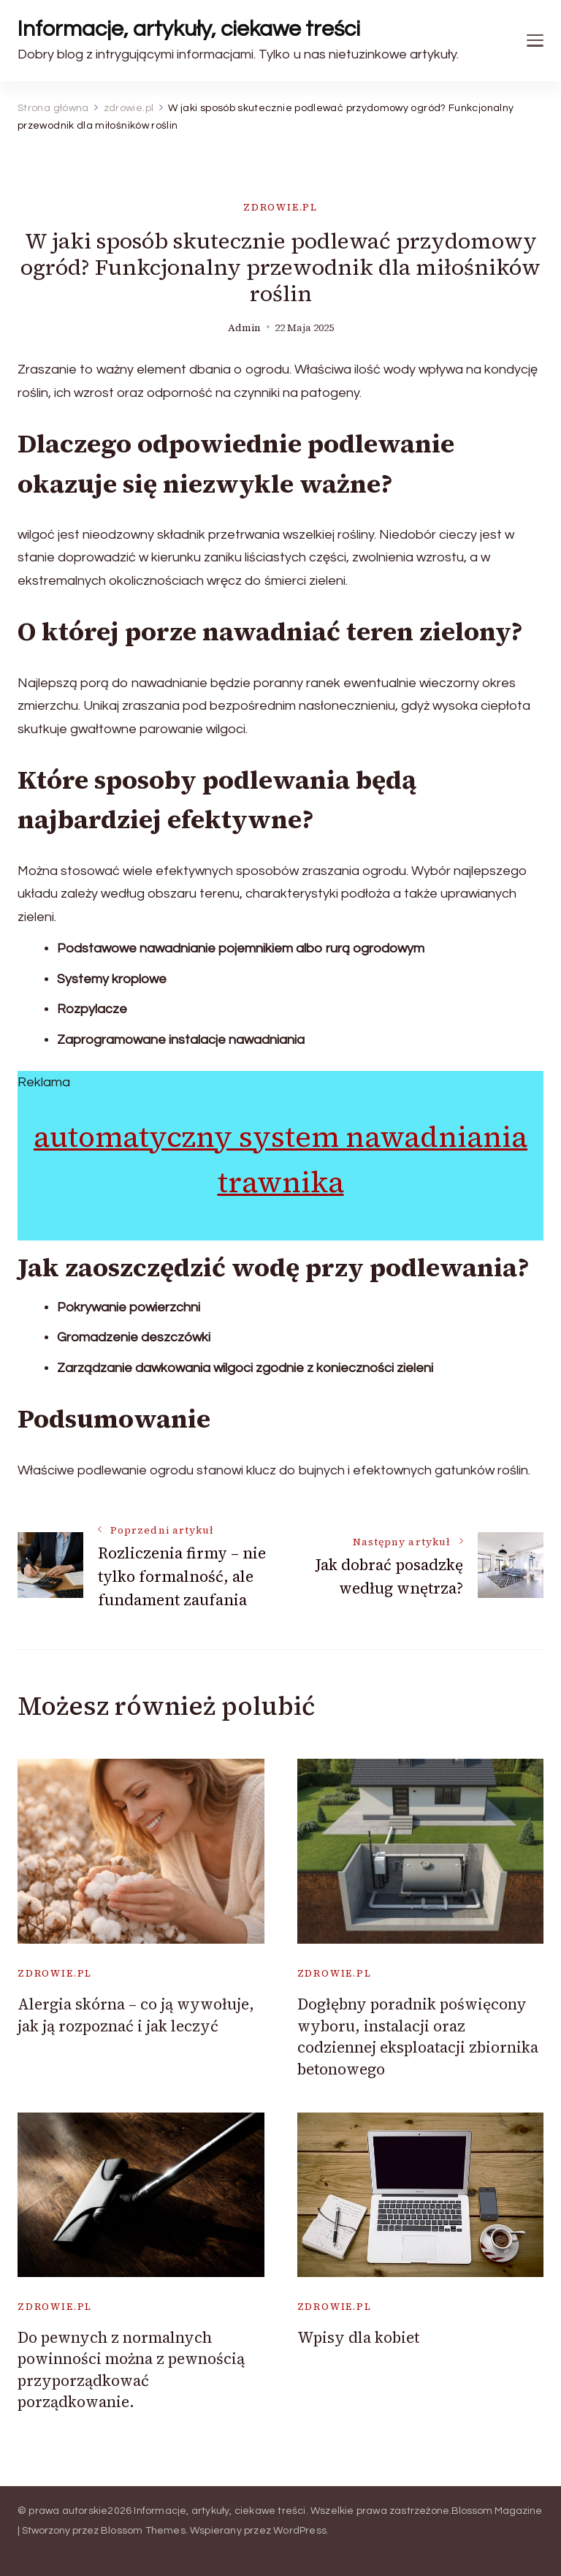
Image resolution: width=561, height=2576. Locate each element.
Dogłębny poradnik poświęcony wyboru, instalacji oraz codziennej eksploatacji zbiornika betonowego (417, 2036)
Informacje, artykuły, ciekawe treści (189, 29)
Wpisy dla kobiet (358, 2337)
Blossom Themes (143, 2531)
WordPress (300, 2531)
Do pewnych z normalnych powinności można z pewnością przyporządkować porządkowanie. (131, 2369)
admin (244, 328)
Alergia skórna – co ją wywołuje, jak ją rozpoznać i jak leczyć (136, 2014)
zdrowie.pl (280, 207)
